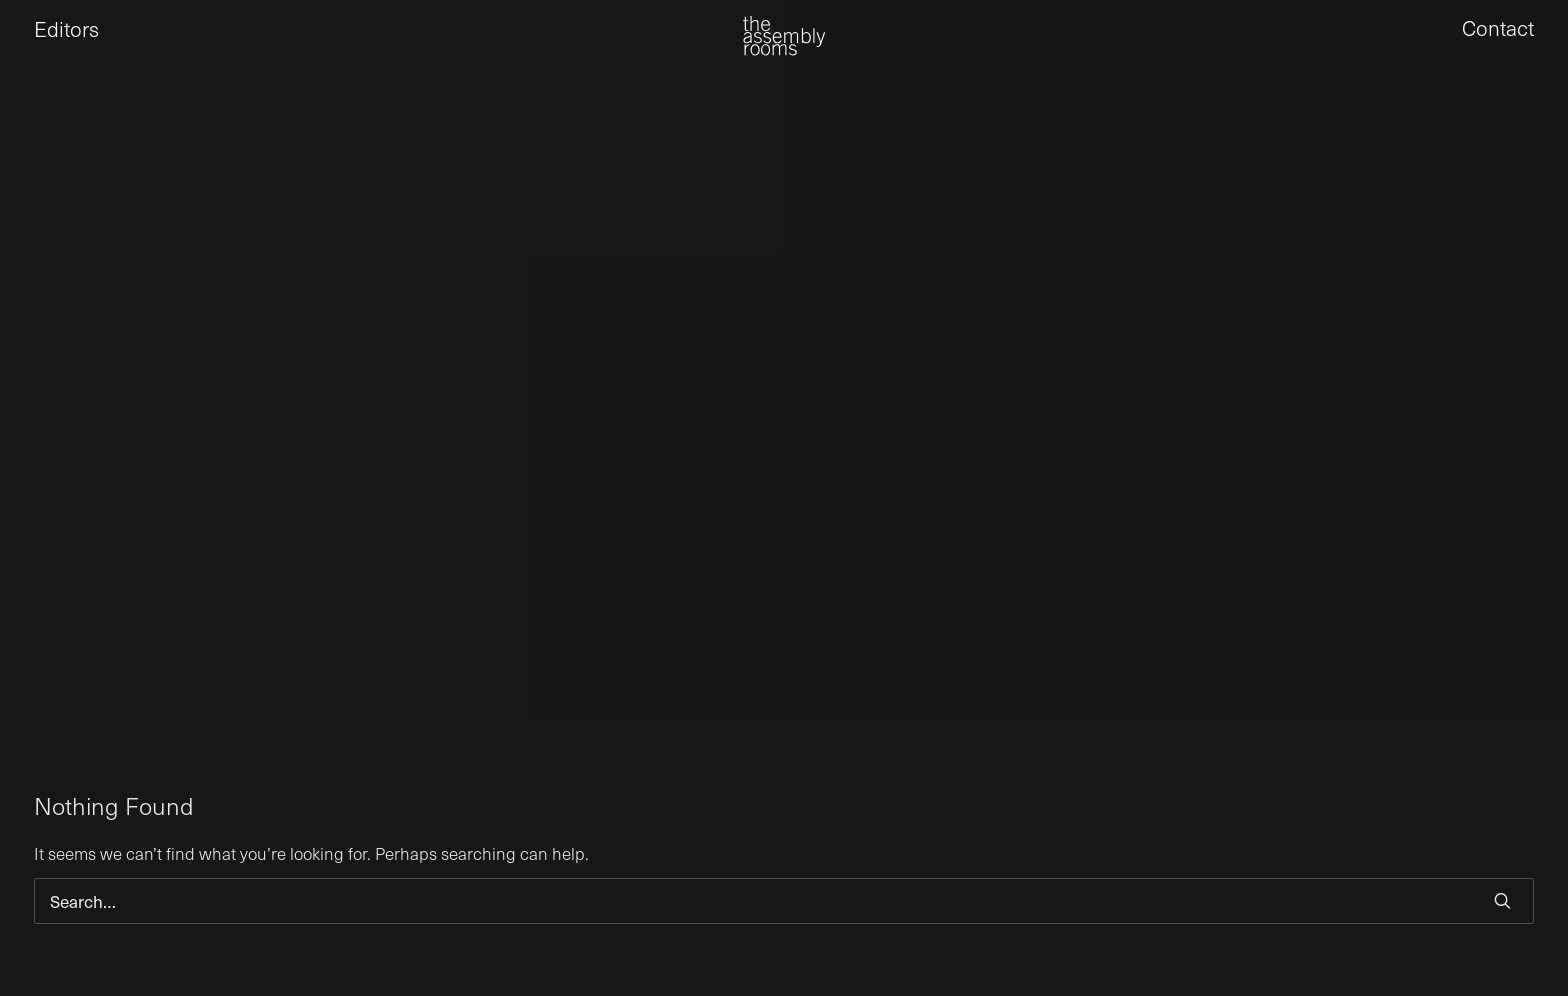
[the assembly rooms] (784, 50)
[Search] (784, 901)
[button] (1502, 900)
